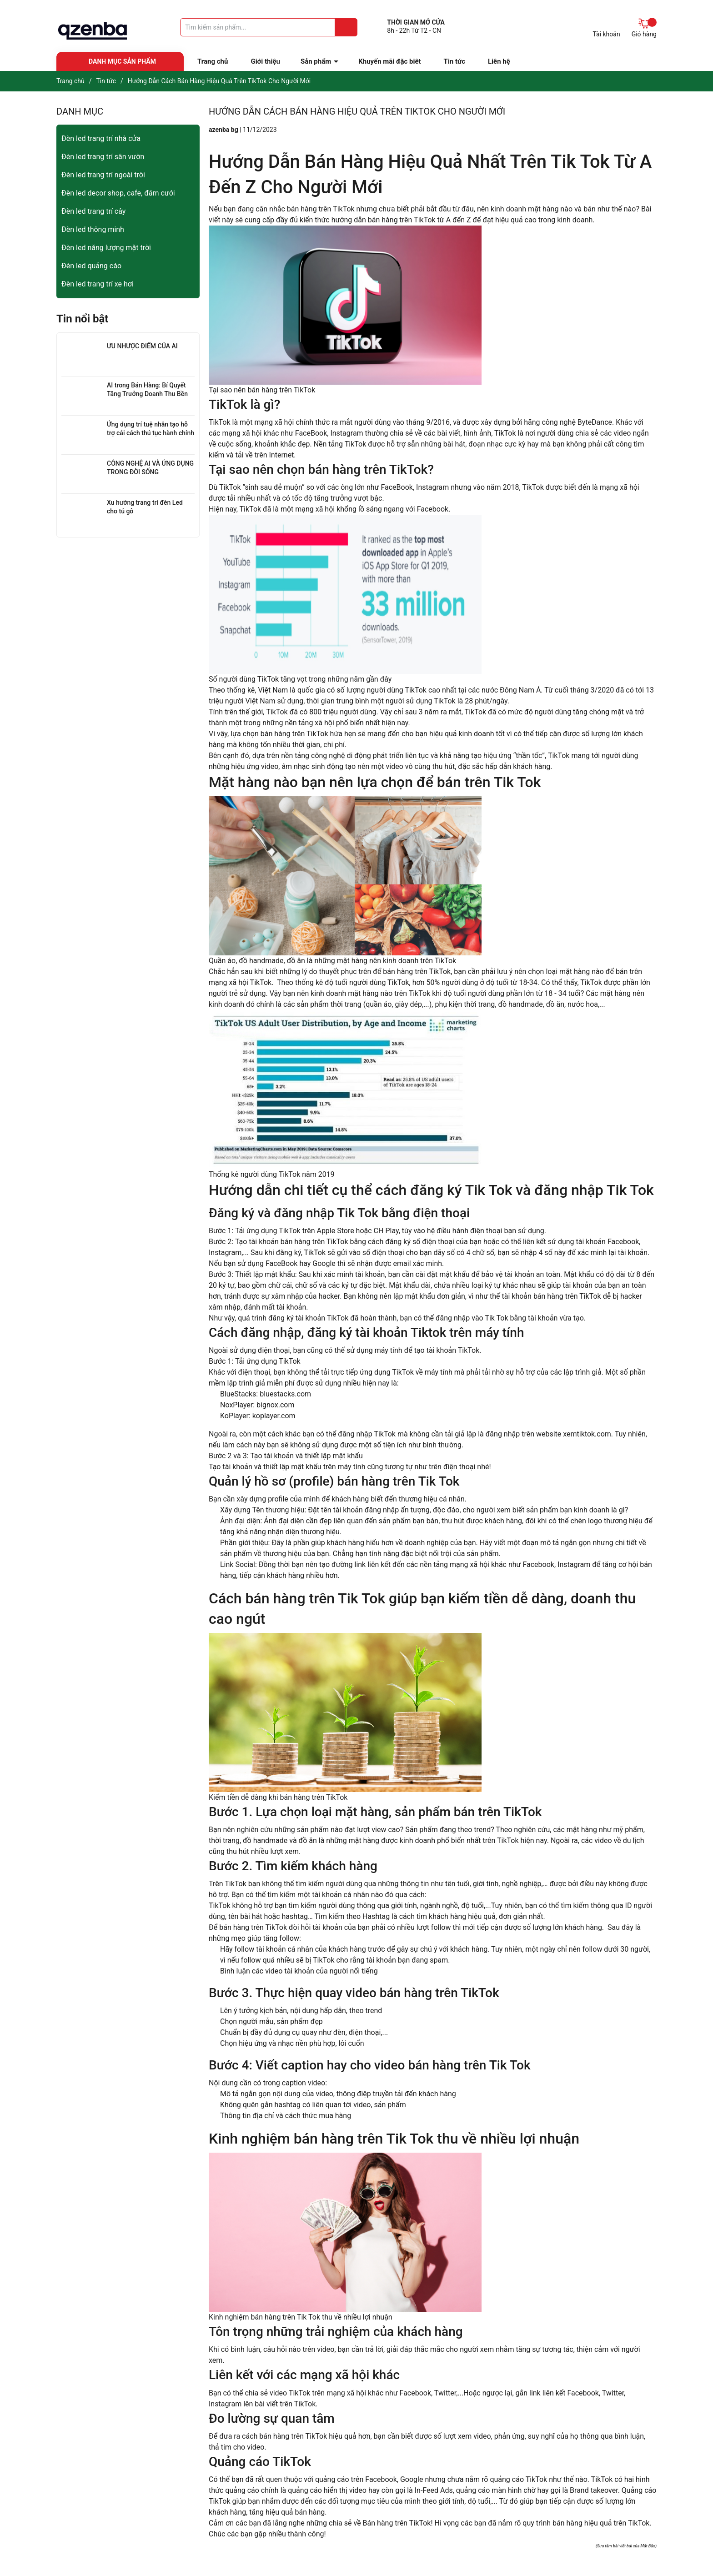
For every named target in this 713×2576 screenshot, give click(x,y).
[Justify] (346, 27)
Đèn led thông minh (92, 229)
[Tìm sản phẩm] (268, 27)
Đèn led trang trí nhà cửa (101, 138)
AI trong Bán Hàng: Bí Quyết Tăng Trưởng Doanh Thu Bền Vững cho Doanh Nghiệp (147, 394)
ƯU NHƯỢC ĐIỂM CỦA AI (142, 346)
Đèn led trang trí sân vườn (102, 156)
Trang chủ (212, 61)
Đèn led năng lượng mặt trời (106, 247)
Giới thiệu (265, 61)
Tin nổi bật (82, 318)
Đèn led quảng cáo (91, 265)
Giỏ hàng (644, 28)
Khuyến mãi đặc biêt (389, 61)
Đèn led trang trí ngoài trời (103, 175)
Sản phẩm (316, 61)
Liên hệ (499, 61)
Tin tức (454, 61)
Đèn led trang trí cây (93, 211)
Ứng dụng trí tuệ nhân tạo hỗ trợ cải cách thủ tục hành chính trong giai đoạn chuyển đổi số (150, 433)
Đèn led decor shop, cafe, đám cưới (118, 193)
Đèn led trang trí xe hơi (97, 284)
